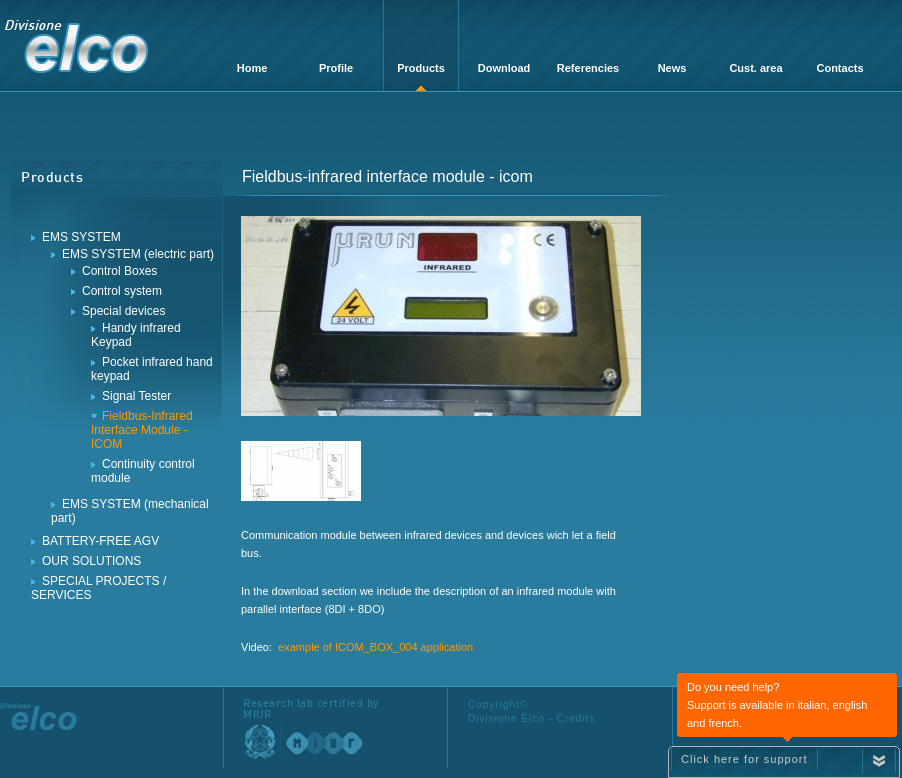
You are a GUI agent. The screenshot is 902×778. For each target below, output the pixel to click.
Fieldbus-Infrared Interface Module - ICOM (142, 430)
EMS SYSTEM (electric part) (138, 254)
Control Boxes (119, 271)
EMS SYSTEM (81, 237)
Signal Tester (136, 396)
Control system (122, 291)
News (672, 68)
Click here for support (744, 759)
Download (504, 68)
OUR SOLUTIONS (91, 561)
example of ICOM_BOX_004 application (375, 647)
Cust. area (755, 68)
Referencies (588, 68)
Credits (576, 718)
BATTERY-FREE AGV (100, 541)
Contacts (839, 68)
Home (252, 68)
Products (421, 68)
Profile (336, 68)
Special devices (123, 311)
